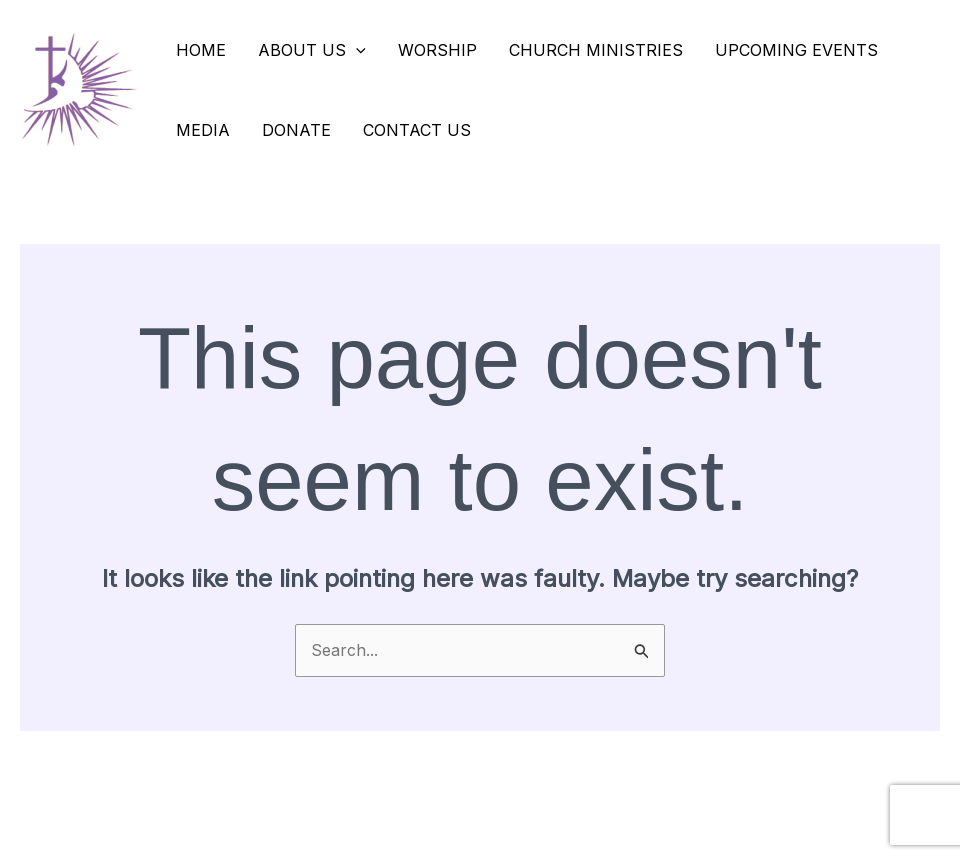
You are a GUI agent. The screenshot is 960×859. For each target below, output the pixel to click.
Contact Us (417, 130)
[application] (356, 50)
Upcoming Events (796, 50)
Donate (296, 130)
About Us (312, 50)
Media (203, 130)
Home (201, 50)
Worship (437, 50)
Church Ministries (596, 50)
